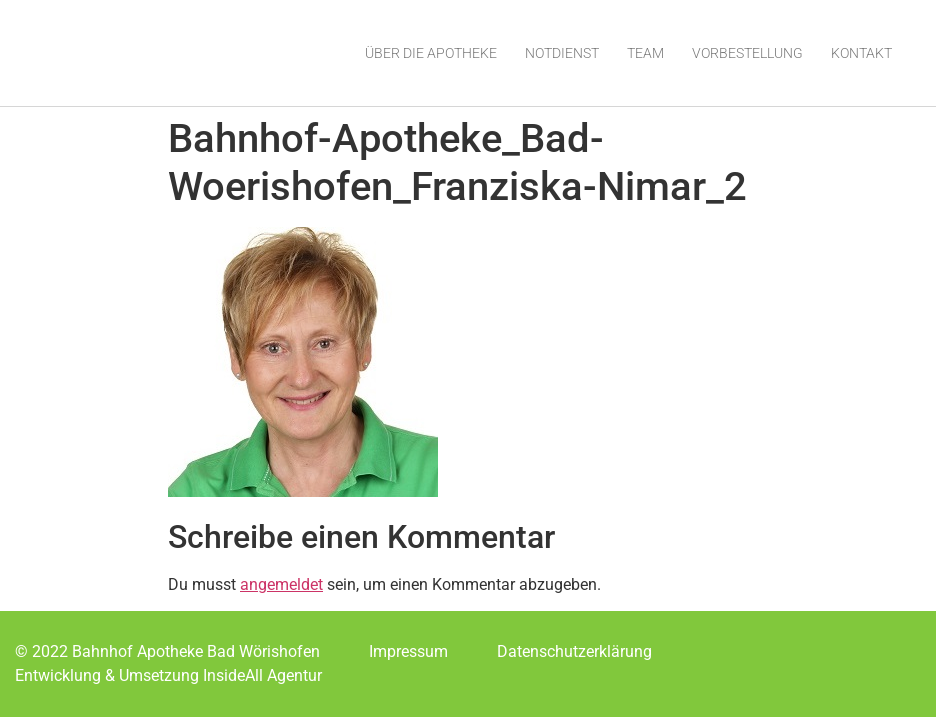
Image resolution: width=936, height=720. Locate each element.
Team (645, 53)
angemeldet (281, 584)
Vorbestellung (747, 53)
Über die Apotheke (431, 53)
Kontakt (861, 53)
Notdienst (562, 53)
